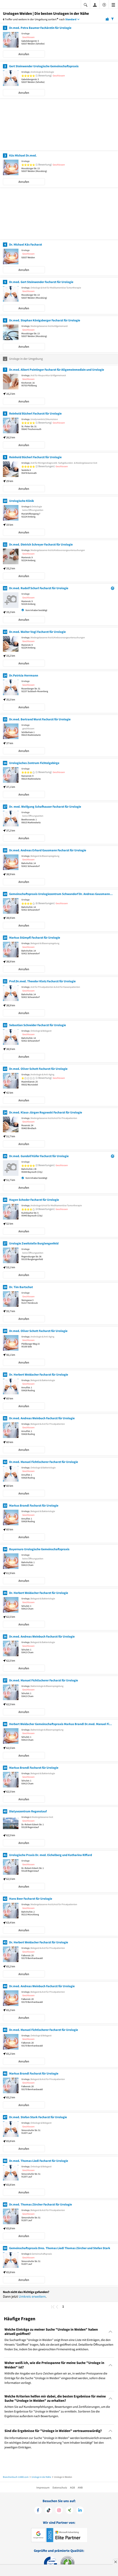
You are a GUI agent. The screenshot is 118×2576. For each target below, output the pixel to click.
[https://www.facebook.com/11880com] (38, 2510)
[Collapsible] (110, 2331)
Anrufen (23, 54)
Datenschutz (59, 2487)
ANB (80, 2487)
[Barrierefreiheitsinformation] (104, 4)
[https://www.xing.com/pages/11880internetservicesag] (69, 2510)
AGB (72, 2487)
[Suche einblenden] (85, 5)
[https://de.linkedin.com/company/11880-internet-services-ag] (80, 2510)
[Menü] (113, 5)
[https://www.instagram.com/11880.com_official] (59, 2510)
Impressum (43, 2487)
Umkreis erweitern (32, 2296)
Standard (70, 19)
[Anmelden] (95, 5)
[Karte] (107, 19)
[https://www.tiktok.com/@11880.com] (48, 2510)
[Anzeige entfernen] (115, 2562)
